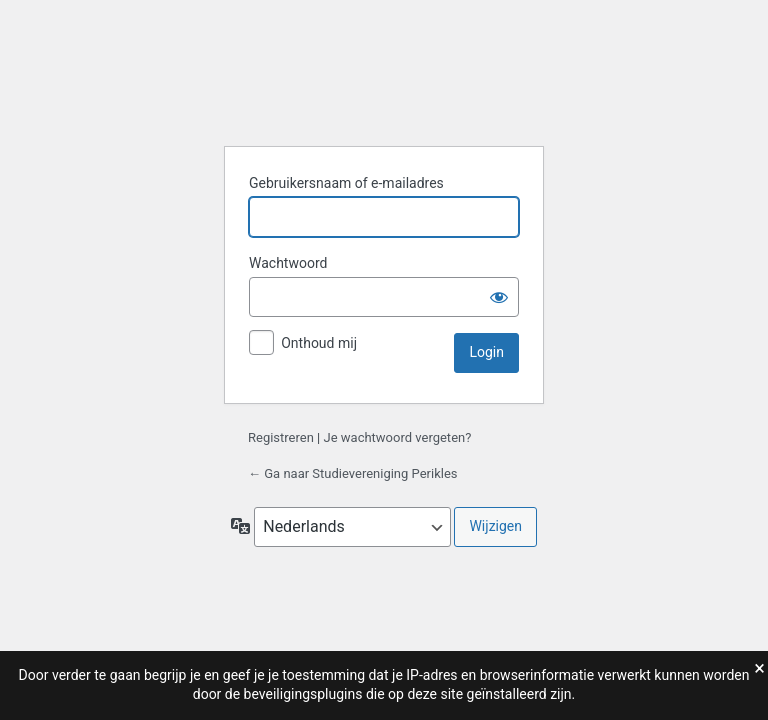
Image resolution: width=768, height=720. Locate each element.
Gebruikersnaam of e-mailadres (346, 183)
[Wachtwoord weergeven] (499, 297)
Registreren (281, 437)
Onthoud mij (319, 343)
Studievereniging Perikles (384, 80)
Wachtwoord (288, 263)
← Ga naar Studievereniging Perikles (353, 473)
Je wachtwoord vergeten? (398, 437)
